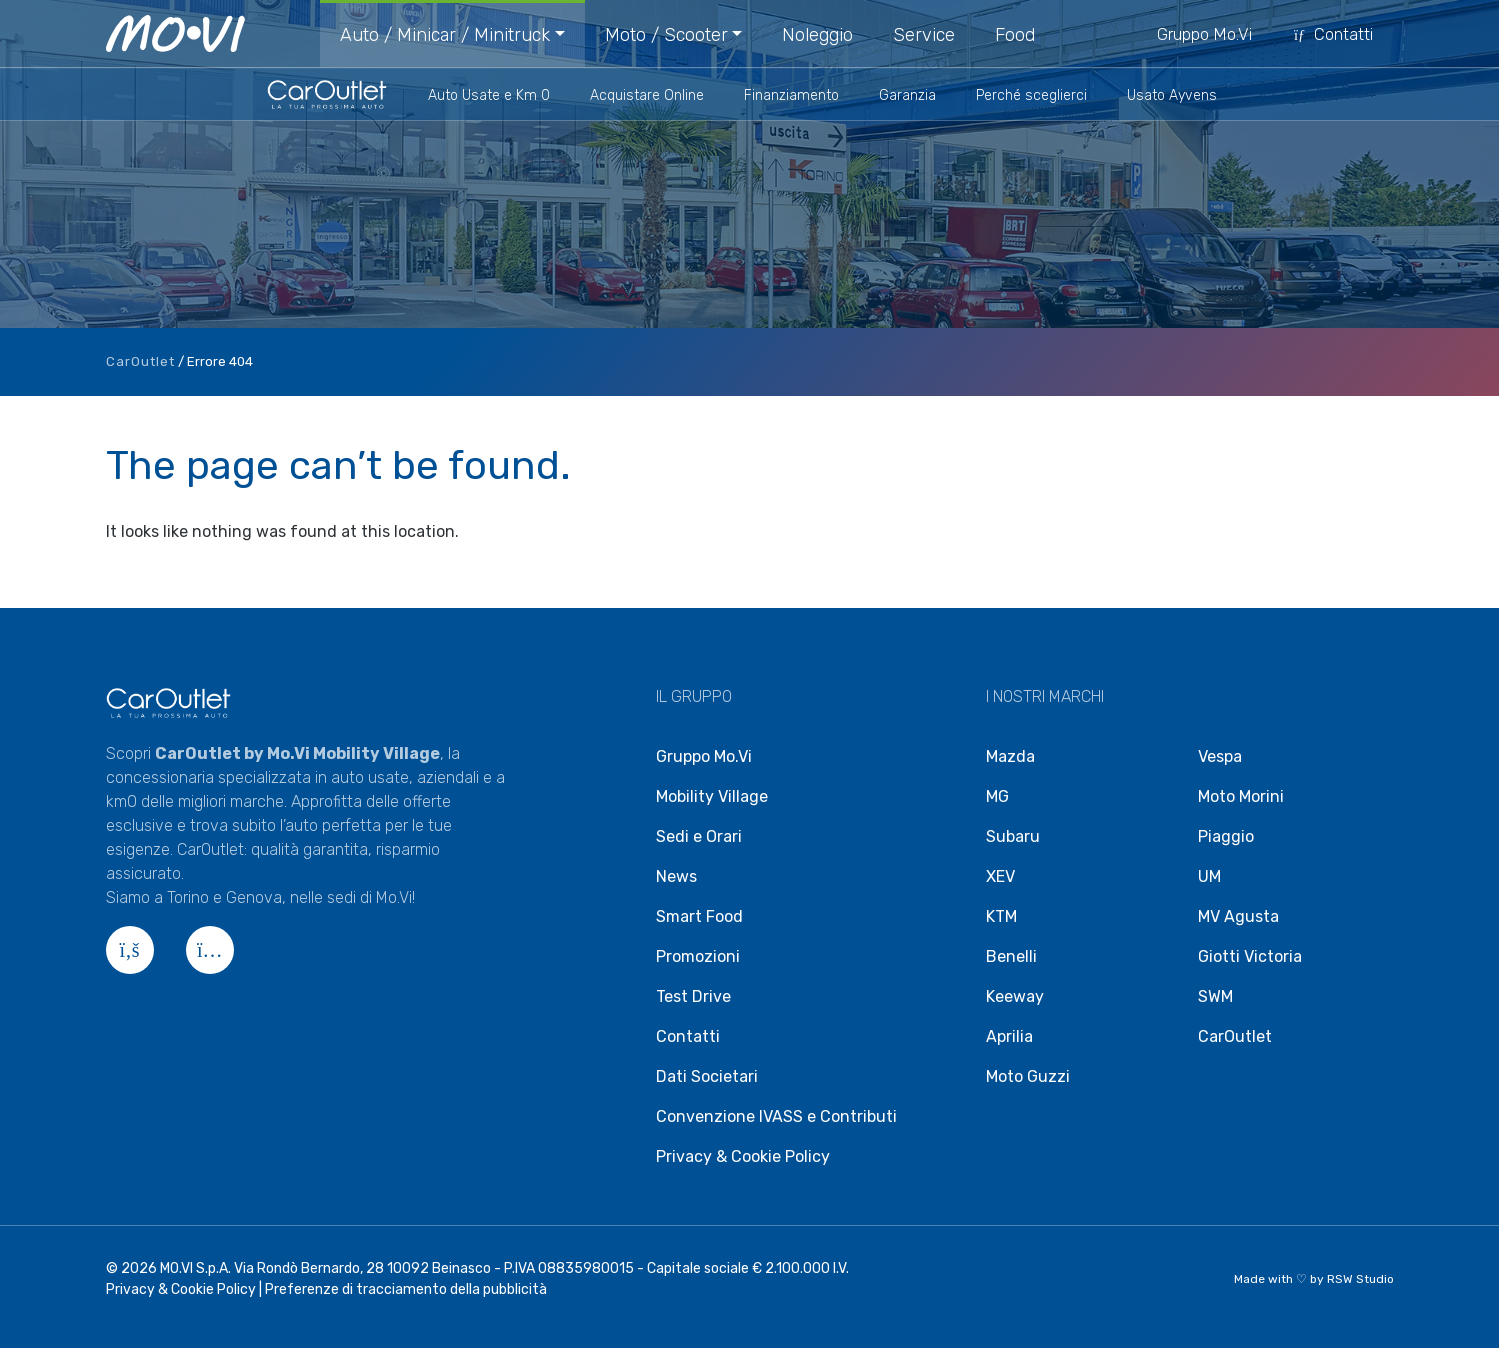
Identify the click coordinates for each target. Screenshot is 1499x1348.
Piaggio (1226, 836)
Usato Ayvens (1172, 95)
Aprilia (1009, 1036)
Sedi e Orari (699, 836)
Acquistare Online (647, 95)
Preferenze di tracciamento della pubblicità (406, 1289)
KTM (1001, 916)
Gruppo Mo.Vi (1204, 34)
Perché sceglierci (1031, 95)
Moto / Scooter (666, 35)
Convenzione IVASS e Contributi (776, 1116)
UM (1209, 876)
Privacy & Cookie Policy (743, 1156)
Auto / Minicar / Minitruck (445, 35)
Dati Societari (707, 1076)
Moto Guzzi (1028, 1076)
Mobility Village (712, 796)
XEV (1000, 876)
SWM (1215, 996)
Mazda (1010, 756)
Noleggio (817, 35)
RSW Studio (1360, 1279)
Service (924, 35)
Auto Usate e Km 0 (489, 95)
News (676, 876)
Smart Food (699, 916)
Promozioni (698, 956)
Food (1015, 35)
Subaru (1013, 836)
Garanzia (907, 95)
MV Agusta (1238, 916)
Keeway (1015, 996)
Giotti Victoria (1250, 956)
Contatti (1332, 34)
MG (997, 796)
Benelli (1011, 956)
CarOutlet (140, 361)
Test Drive (693, 996)
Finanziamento (791, 95)
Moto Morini (1241, 796)
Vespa (1220, 756)
